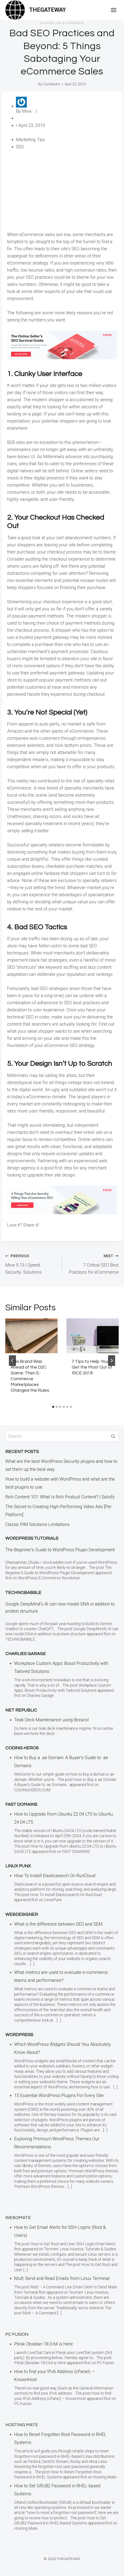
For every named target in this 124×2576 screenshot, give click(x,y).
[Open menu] (113, 9)
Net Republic (21, 1710)
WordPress (19, 2035)
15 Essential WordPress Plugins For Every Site (59, 2095)
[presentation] (31, 1335)
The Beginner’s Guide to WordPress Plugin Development (60, 1549)
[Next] (111, 1360)
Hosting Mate (21, 2425)
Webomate (18, 2217)
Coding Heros (22, 1748)
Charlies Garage (25, 1654)
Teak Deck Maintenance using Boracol (51, 1719)
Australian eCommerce (62, 23)
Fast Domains (21, 1804)
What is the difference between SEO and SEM (58, 1924)
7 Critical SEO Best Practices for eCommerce (92, 1263)
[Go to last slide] (12, 1360)
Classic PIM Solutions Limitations (37, 1524)
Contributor (51, 84)
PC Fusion (16, 2334)
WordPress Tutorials (31, 1538)
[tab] (53, 1407)
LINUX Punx (18, 1866)
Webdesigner (21, 1914)
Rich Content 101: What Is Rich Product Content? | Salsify (60, 1496)
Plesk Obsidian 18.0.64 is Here (43, 2344)
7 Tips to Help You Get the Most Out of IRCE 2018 (92, 1367)
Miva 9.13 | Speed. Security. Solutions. (31, 1263)
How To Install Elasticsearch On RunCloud (54, 1875)
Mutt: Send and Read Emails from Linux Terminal (62, 2278)
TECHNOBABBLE (23, 1592)
